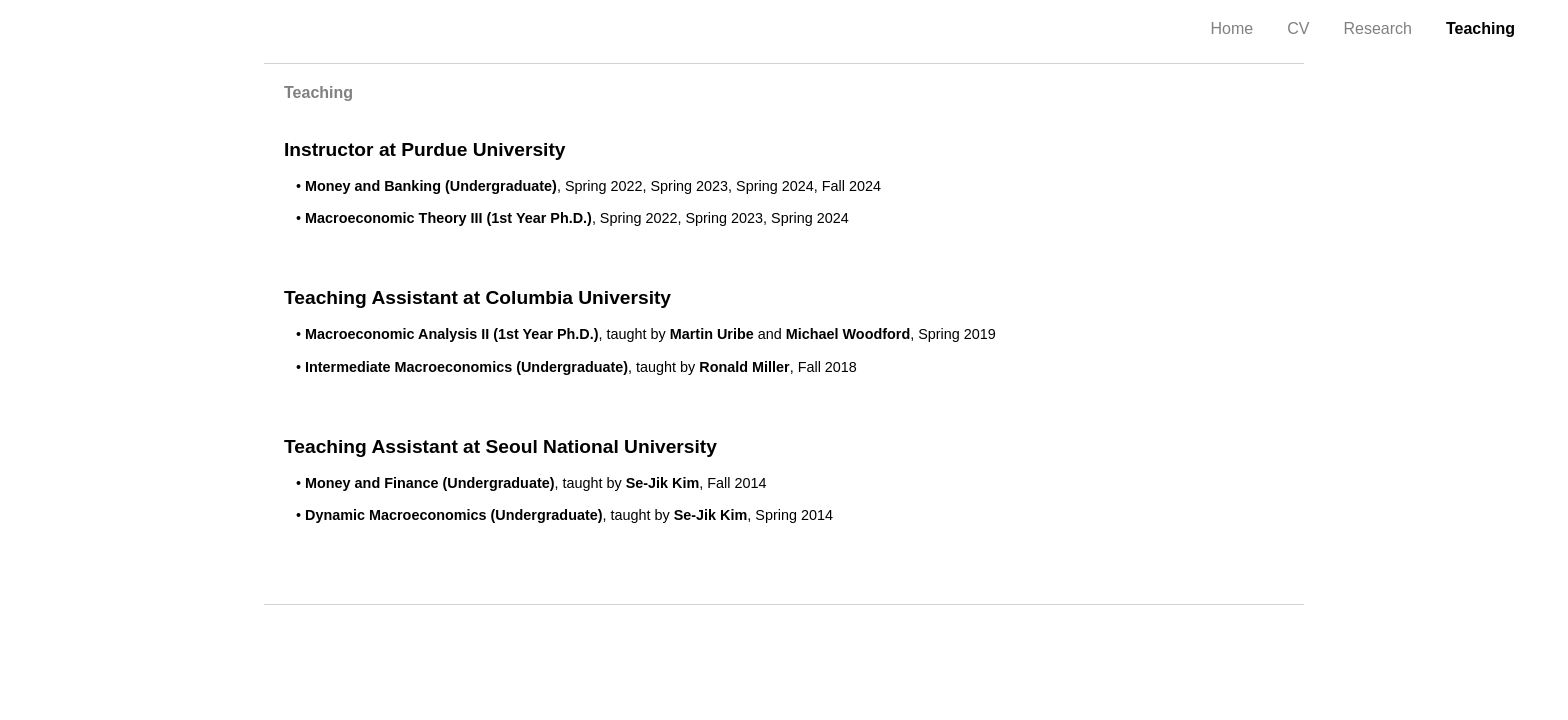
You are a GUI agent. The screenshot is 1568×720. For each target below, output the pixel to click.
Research (1377, 28)
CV (1298, 28)
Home (1232, 28)
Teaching (1480, 28)
